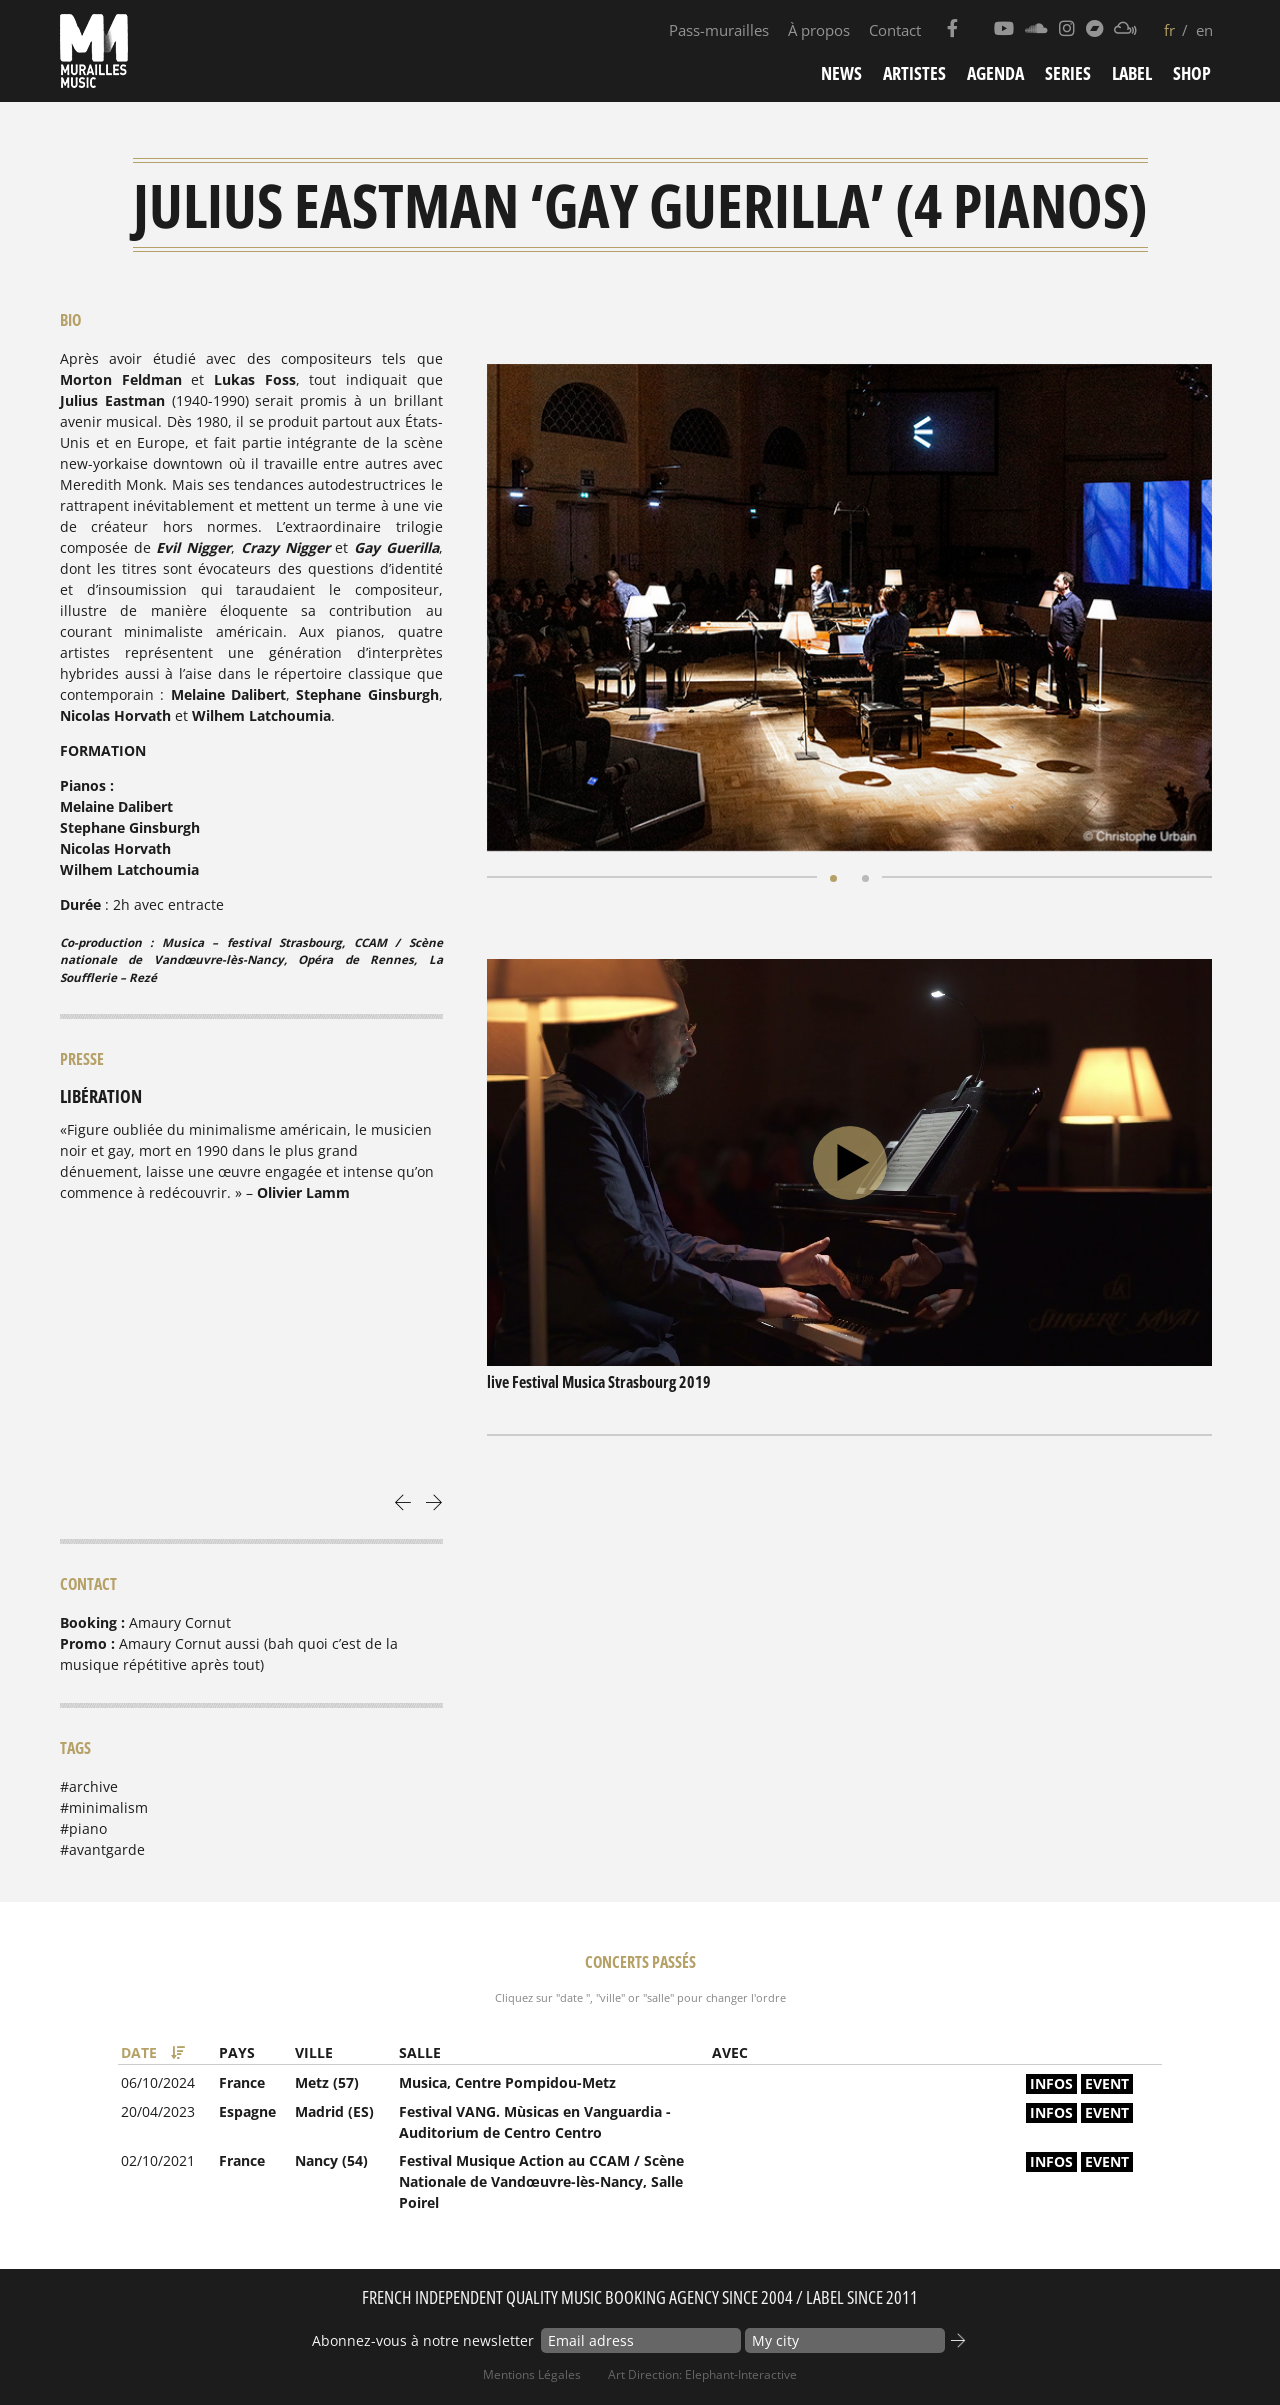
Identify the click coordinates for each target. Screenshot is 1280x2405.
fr (1169, 30)
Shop (1192, 73)
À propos (819, 30)
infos (1051, 2083)
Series (1068, 73)
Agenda (995, 73)
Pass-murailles (719, 30)
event (1107, 2083)
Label (1132, 73)
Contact (895, 30)
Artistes (914, 73)
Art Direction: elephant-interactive (702, 2374)
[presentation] (403, 1500)
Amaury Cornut (180, 1622)
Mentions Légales (532, 2374)
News (841, 73)
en (1204, 30)
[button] (833, 876)
